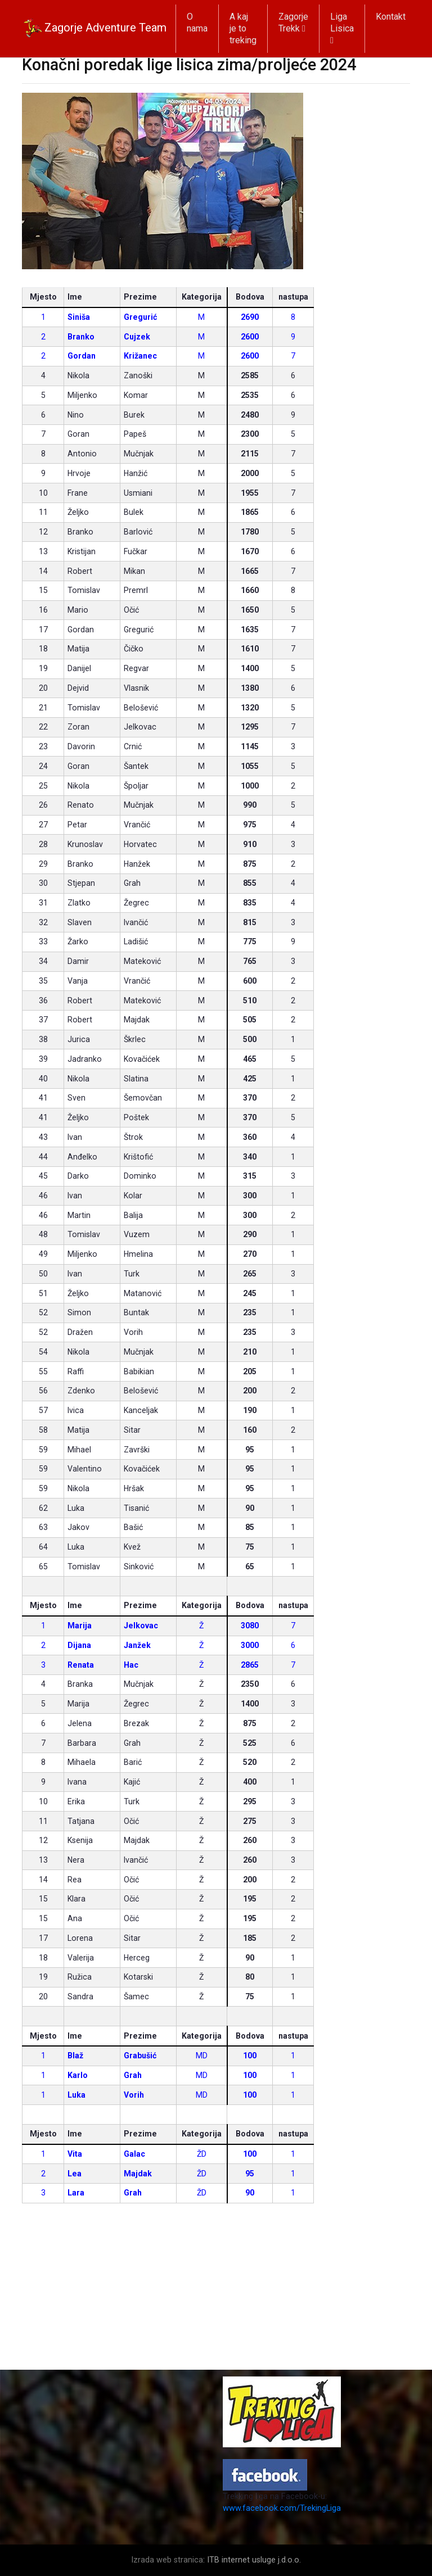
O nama (197, 22)
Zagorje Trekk (293, 22)
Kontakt (391, 16)
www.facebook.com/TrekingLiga (282, 2508)
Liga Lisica (342, 28)
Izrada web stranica (167, 2560)
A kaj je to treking (243, 28)
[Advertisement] (216, 2291)
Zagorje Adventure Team (94, 28)
